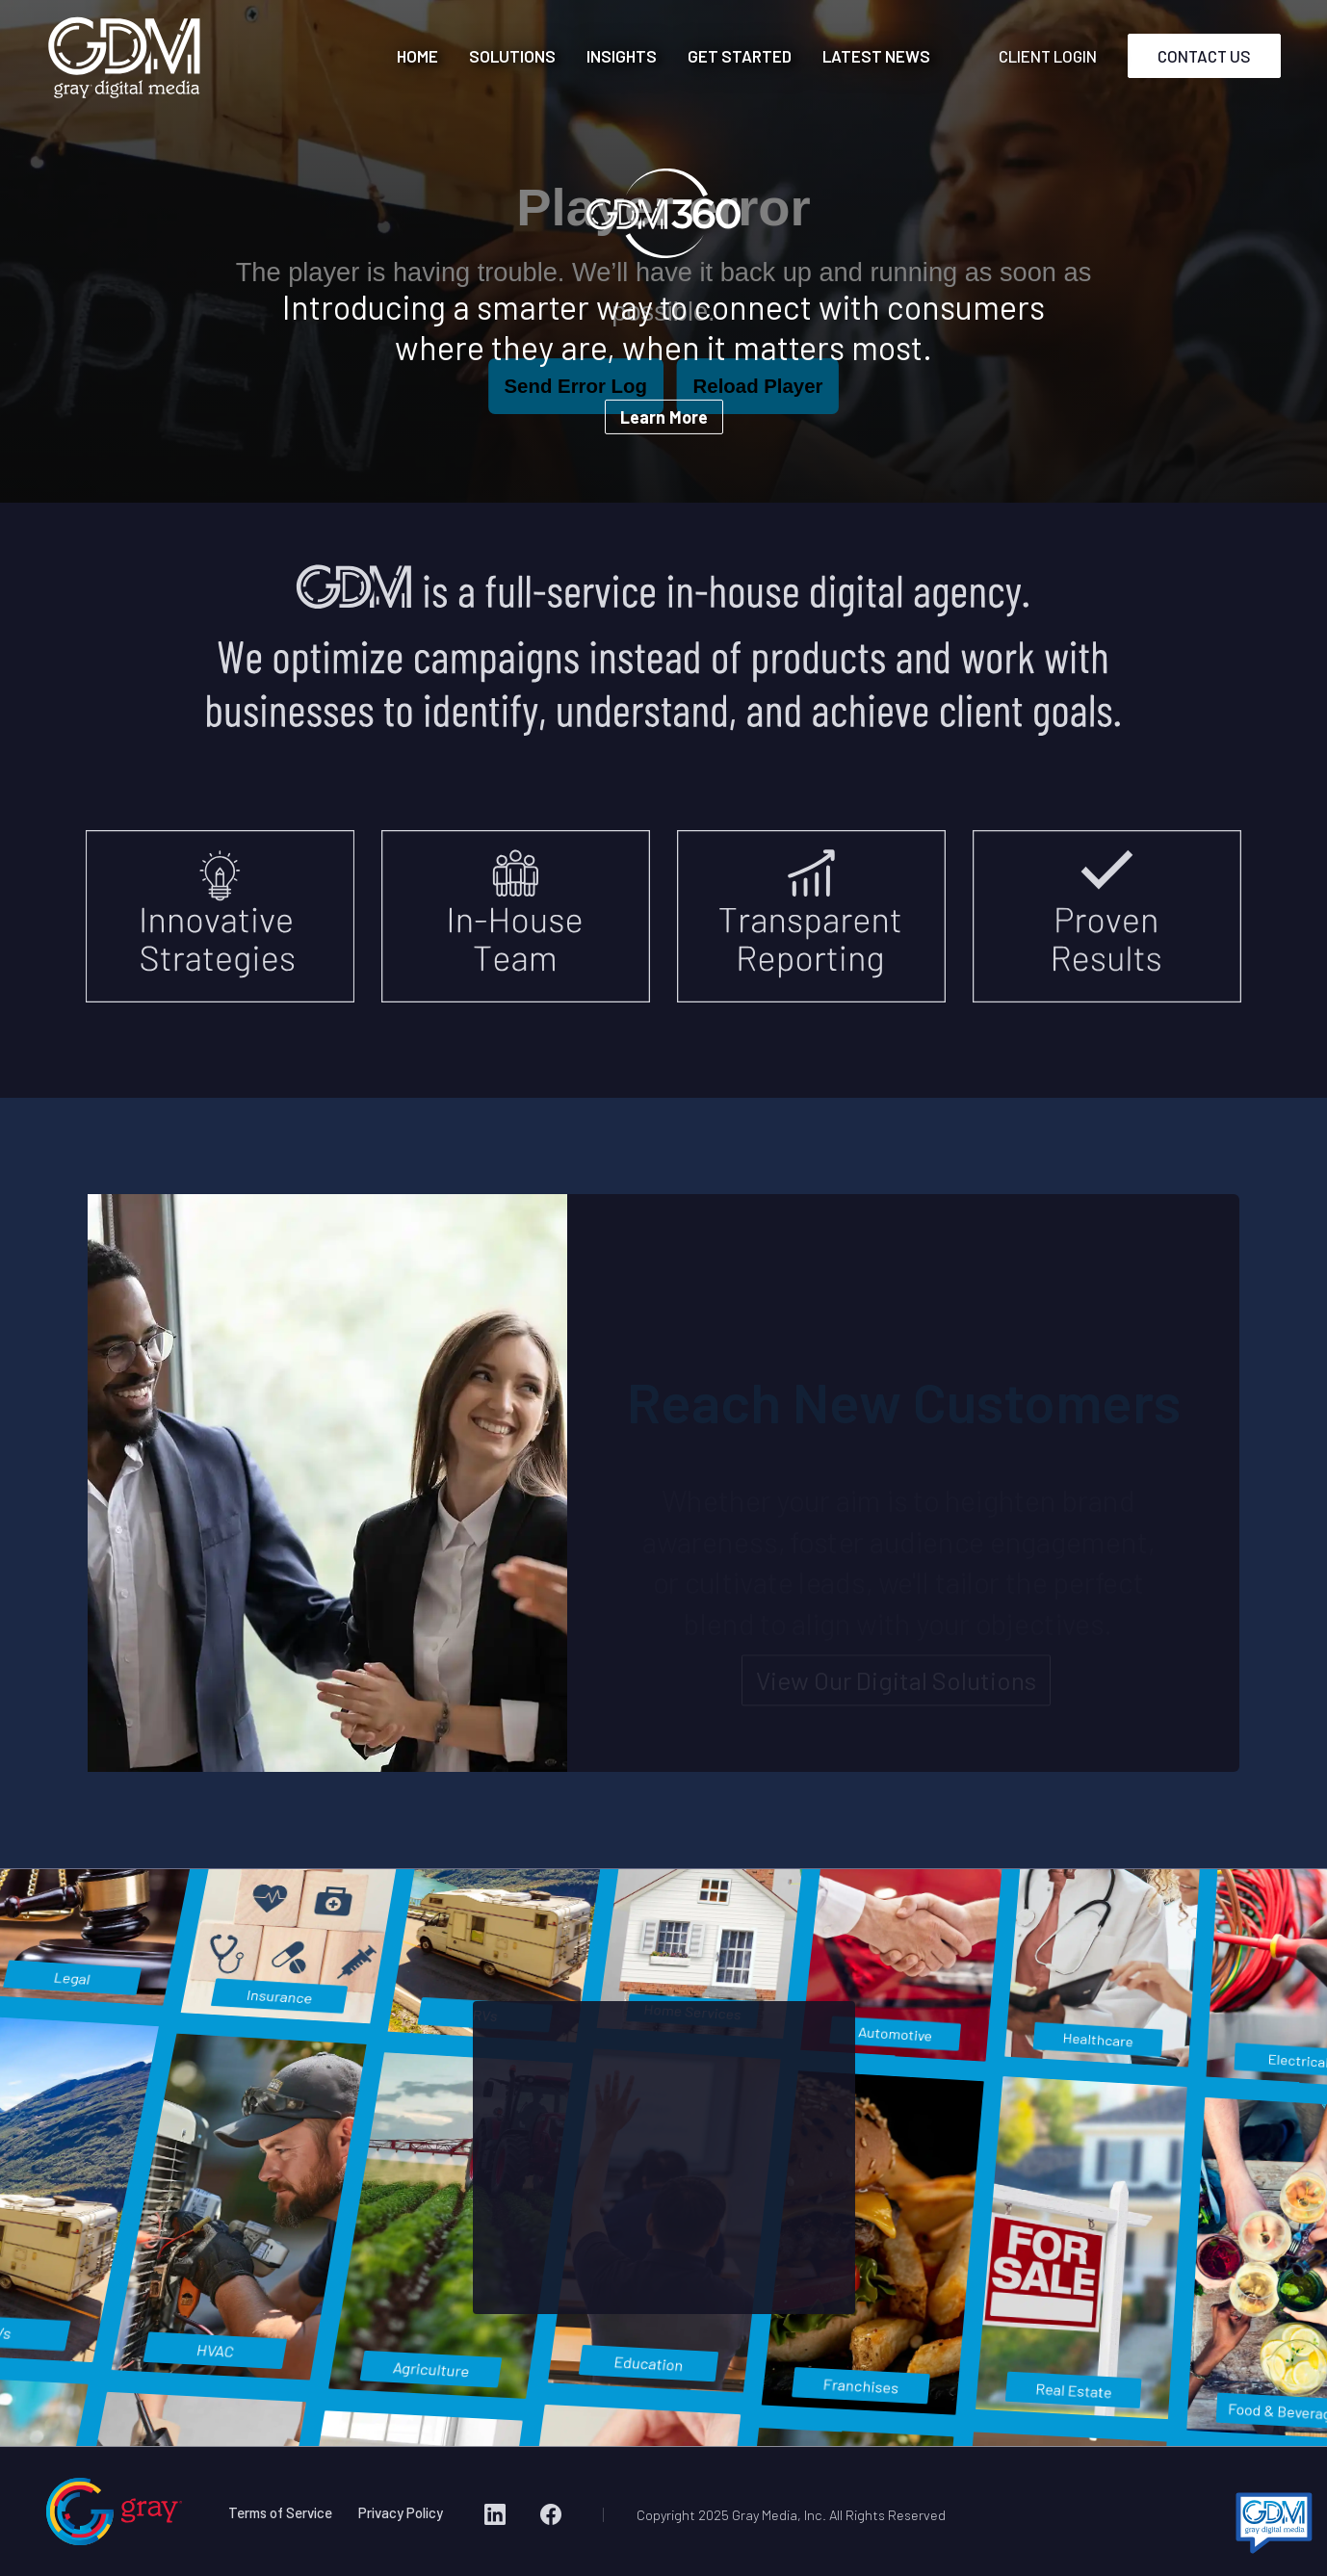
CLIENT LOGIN (1048, 55)
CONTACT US (1204, 55)
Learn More (664, 417)
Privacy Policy (400, 2512)
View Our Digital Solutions (896, 1683)
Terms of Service (280, 2512)
